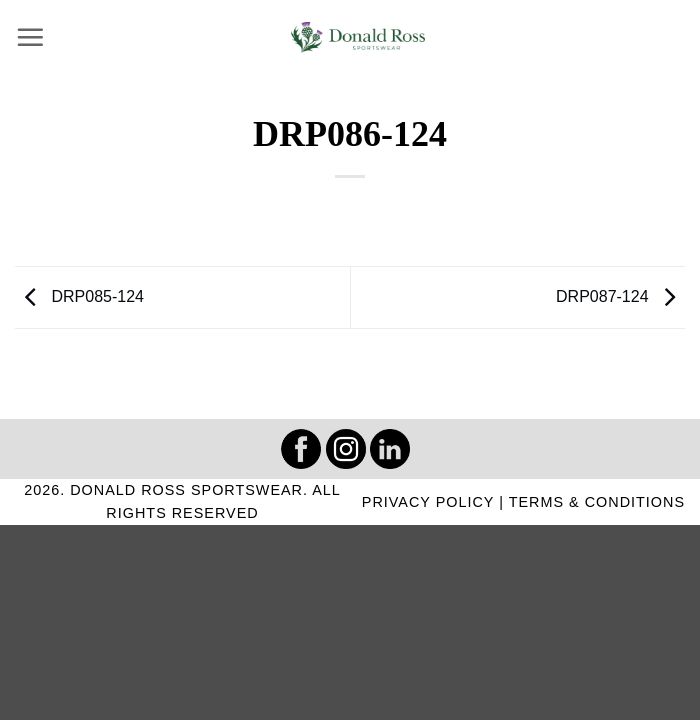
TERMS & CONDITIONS (597, 502)
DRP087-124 (620, 296)
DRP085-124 (79, 296)
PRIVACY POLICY (428, 502)
